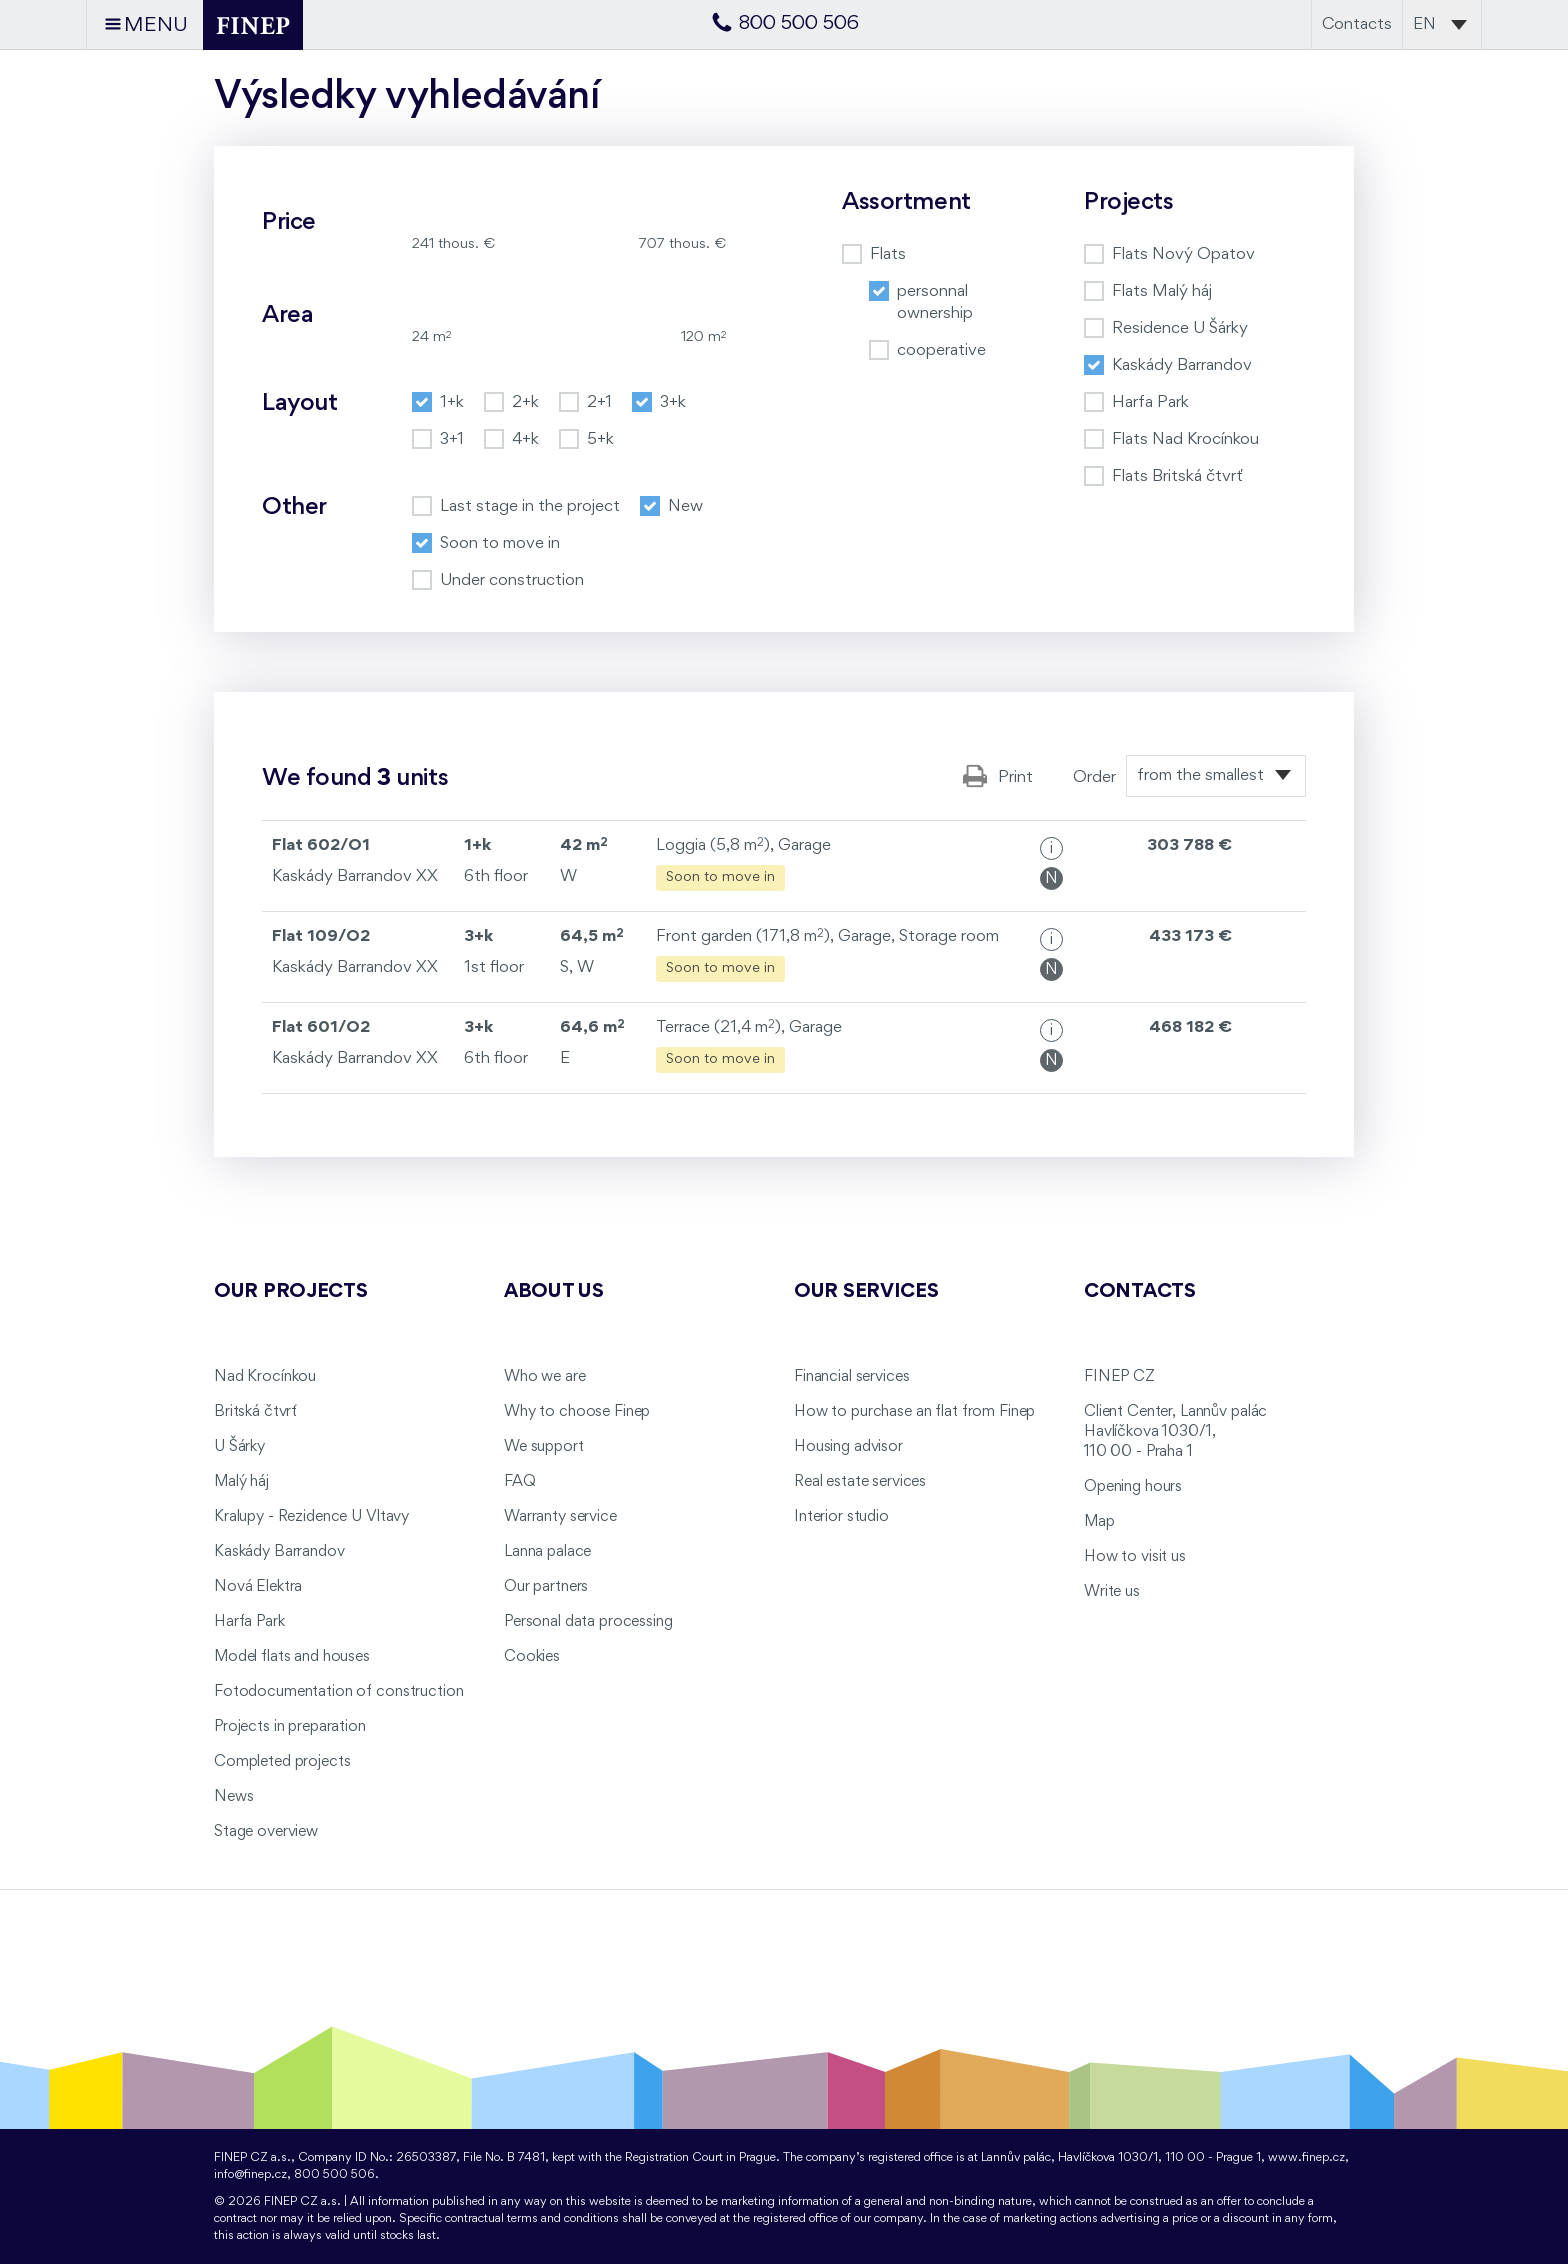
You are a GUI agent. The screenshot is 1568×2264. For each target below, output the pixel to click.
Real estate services (860, 1482)
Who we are (545, 1377)
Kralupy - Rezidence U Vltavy (311, 1517)
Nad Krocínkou (265, 1377)
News (233, 1797)
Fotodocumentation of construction (338, 1692)
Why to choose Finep (577, 1412)
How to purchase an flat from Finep (914, 1412)
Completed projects (282, 1762)
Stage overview (266, 1832)
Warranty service (560, 1517)
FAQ (520, 1482)
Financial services (851, 1377)
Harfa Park (249, 1622)
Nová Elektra (258, 1587)
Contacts (1357, 24)
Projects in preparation (290, 1727)
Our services (866, 1292)
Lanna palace (547, 1552)
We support (544, 1447)
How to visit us (1135, 1557)
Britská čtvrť (255, 1412)
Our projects (291, 1292)
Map (1099, 1522)
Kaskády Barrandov (279, 1552)
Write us (1112, 1592)
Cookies (532, 1657)
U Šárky (239, 1447)
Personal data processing (588, 1622)
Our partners (546, 1587)
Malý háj (241, 1482)
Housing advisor (848, 1447)
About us (554, 1292)
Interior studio (841, 1517)
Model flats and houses (292, 1657)
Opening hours (1133, 1487)
